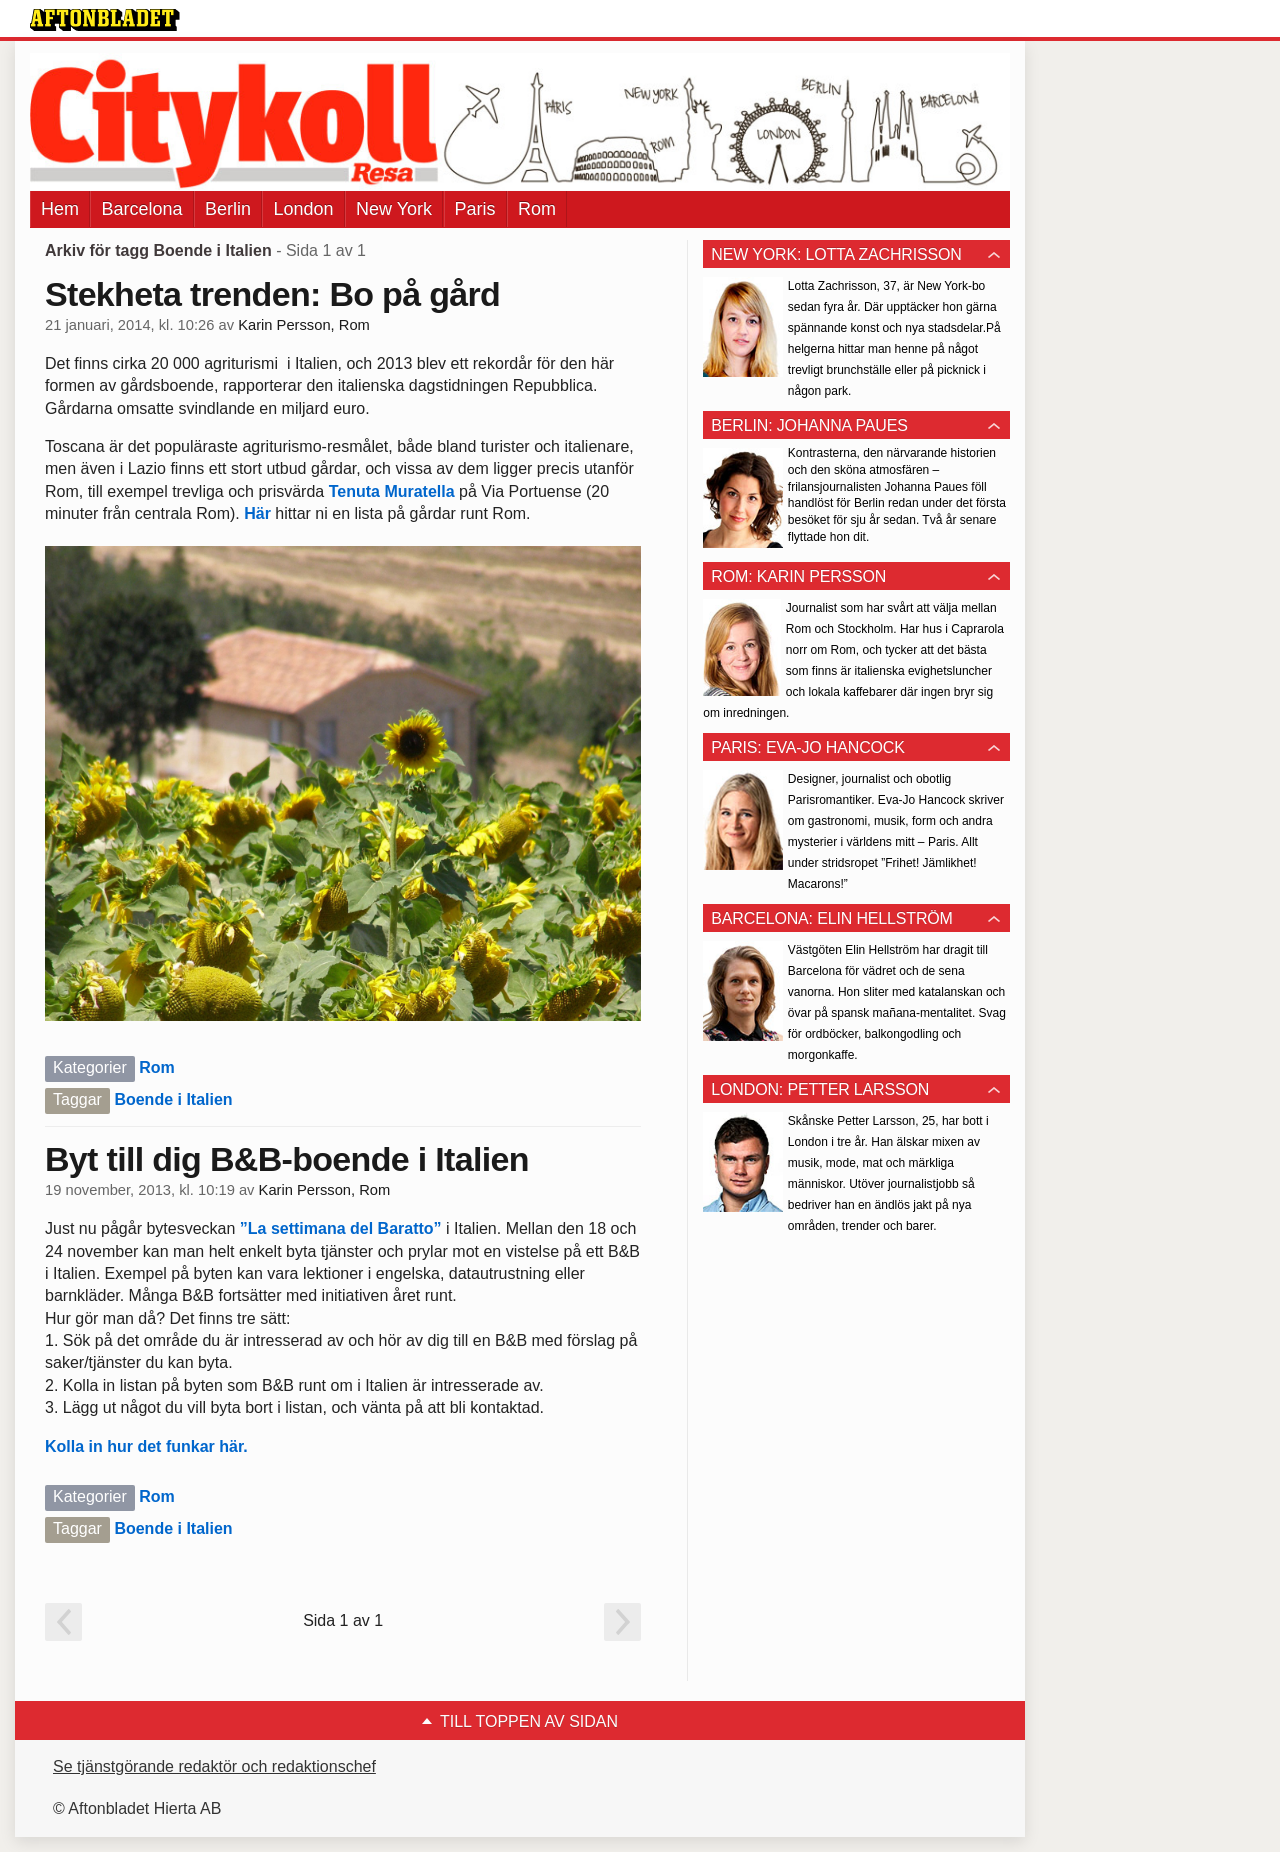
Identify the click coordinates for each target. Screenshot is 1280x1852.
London (303, 209)
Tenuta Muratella (392, 491)
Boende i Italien (173, 1099)
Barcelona (141, 209)
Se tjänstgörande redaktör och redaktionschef (214, 1766)
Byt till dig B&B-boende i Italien (287, 1159)
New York (394, 209)
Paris (475, 209)
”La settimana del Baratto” (341, 1228)
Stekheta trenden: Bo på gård (272, 294)
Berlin (228, 209)
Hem (60, 209)
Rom (537, 209)
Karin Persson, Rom (304, 325)
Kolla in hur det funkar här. (146, 1446)
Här (257, 513)
